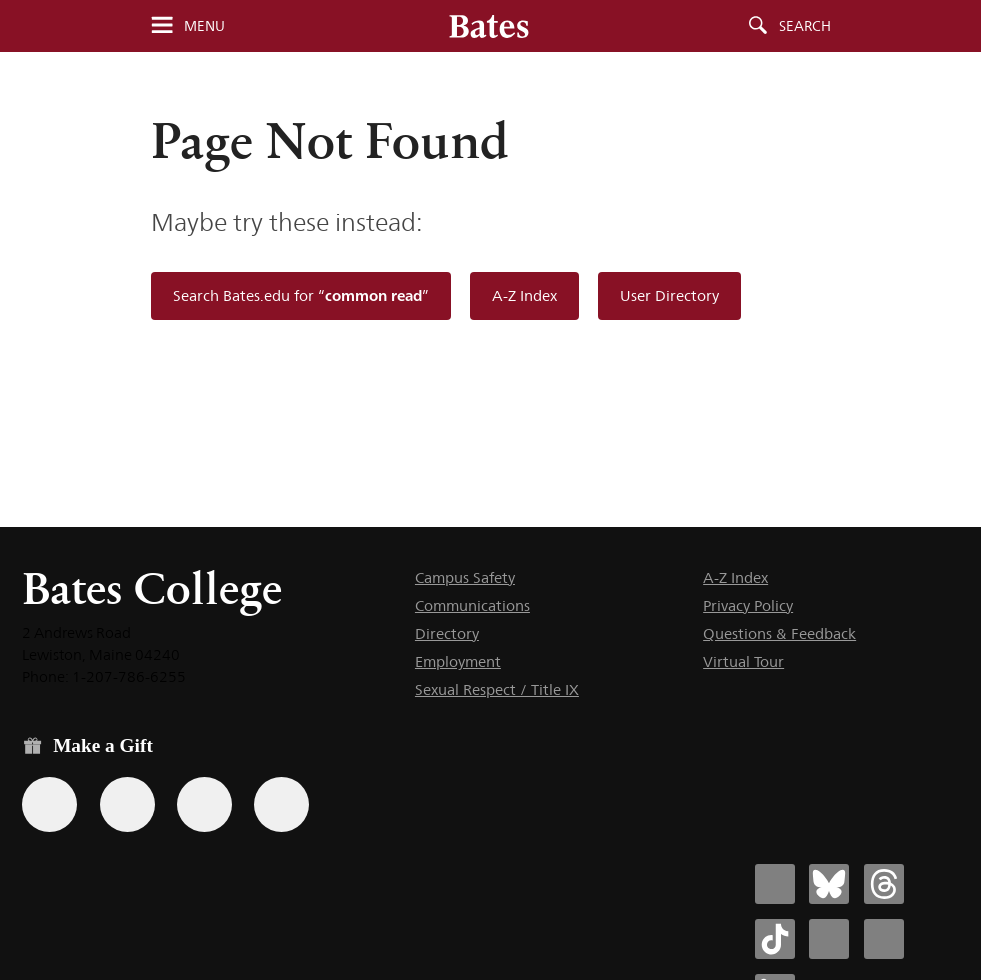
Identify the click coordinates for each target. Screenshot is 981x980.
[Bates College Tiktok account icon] (775, 939)
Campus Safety (465, 577)
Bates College (152, 588)
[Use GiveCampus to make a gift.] (281, 804)
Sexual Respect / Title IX (497, 689)
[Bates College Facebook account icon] (775, 884)
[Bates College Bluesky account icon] (829, 884)
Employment (458, 661)
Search (805, 26)
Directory (447, 633)
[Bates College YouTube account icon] (884, 939)
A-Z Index (524, 295)
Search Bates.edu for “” (301, 295)
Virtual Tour (743, 661)
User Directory (669, 295)
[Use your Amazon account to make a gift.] (127, 804)
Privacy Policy (748, 605)
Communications (472, 605)
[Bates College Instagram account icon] (829, 939)
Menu (204, 26)
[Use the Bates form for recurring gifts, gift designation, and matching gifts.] (49, 804)
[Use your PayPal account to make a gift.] (204, 804)
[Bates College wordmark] (489, 26)
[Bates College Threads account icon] (884, 884)
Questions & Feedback (779, 633)
